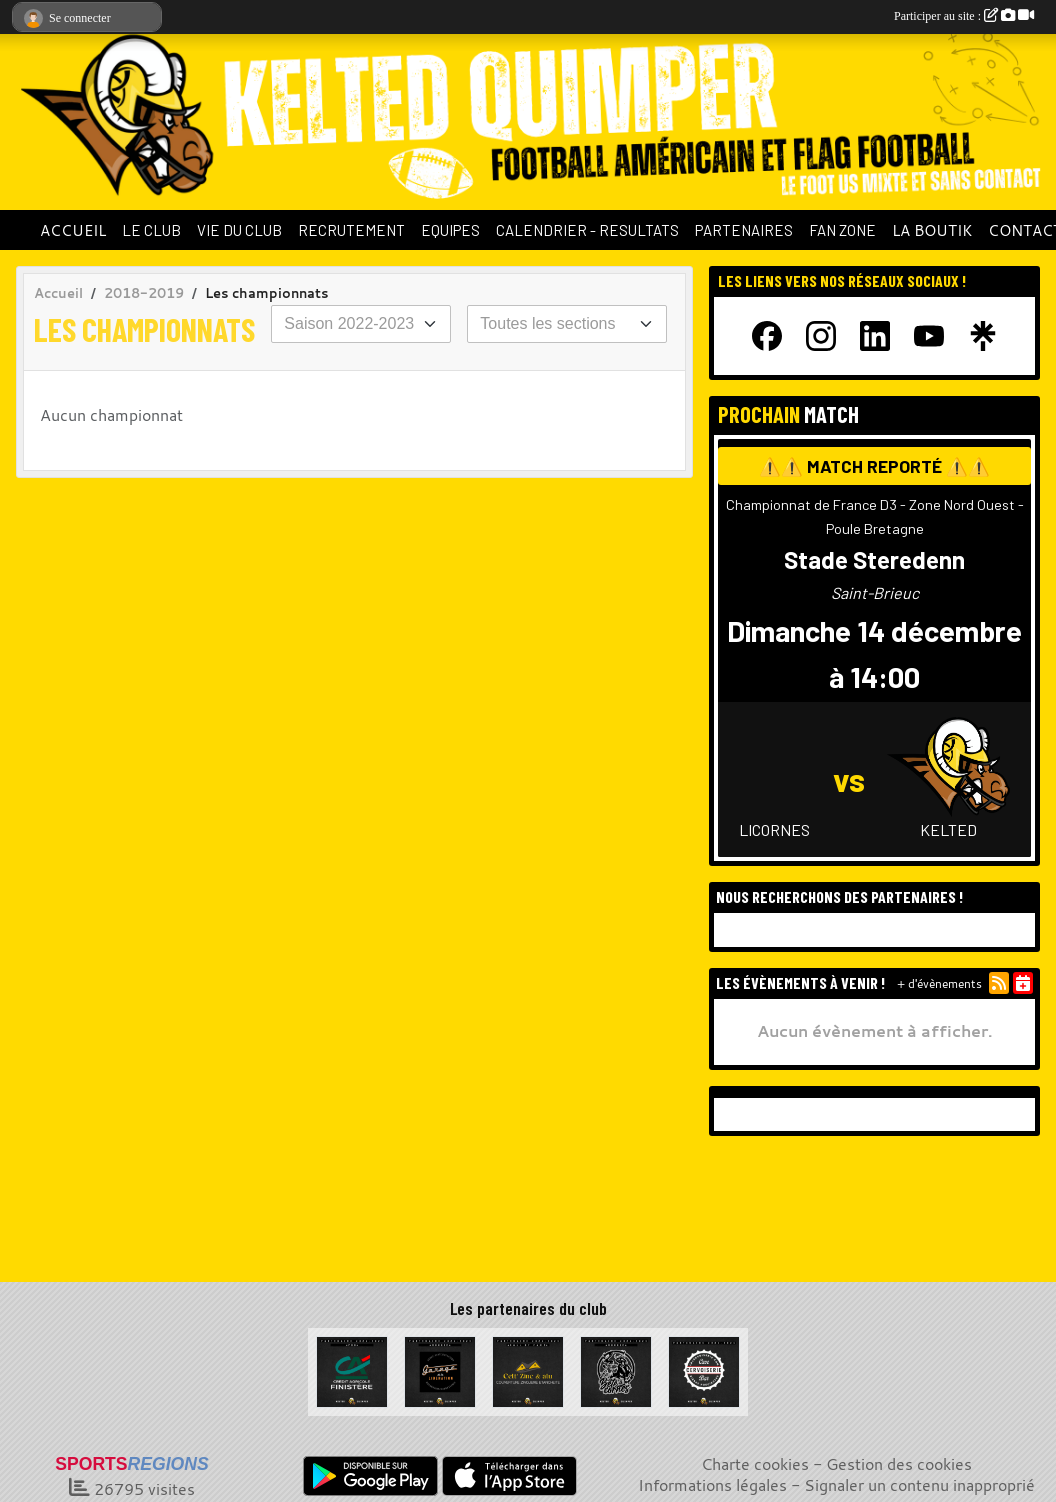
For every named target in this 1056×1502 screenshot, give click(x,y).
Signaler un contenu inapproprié (919, 1485)
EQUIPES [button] (450, 230)
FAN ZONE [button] (842, 230)
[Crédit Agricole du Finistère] (352, 1370)
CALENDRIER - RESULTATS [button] (587, 230)
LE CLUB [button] (151, 230)
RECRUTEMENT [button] (351, 230)
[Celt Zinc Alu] (528, 1370)
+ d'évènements (939, 983)
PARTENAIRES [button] (744, 230)
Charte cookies (755, 1464)
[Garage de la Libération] (440, 1370)
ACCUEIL (73, 230)
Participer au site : (964, 16)
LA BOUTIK (932, 230)
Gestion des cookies (899, 1464)
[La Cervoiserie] (704, 1370)
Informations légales (712, 1485)
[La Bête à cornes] (616, 1370)
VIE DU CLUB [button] (239, 230)
